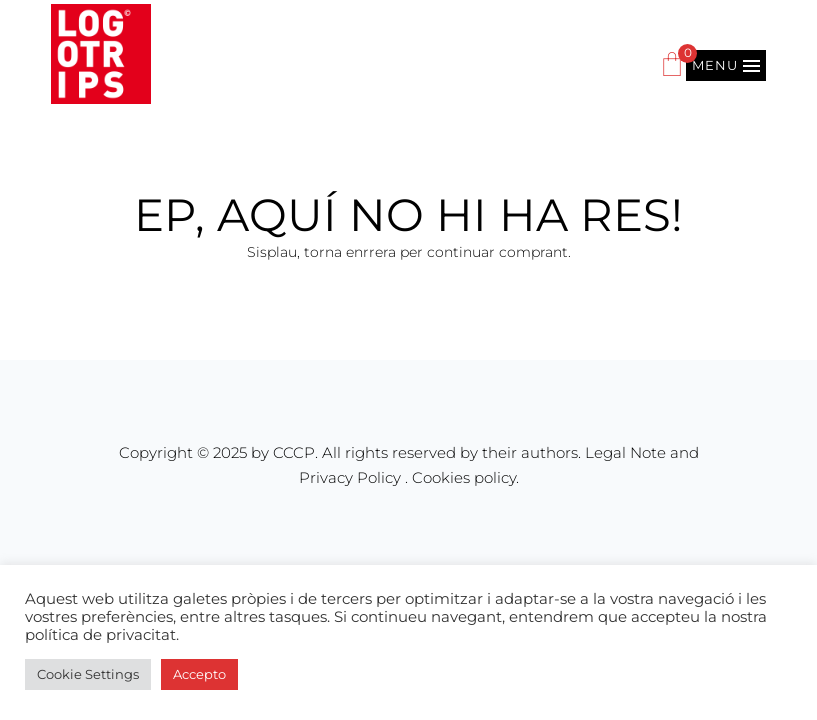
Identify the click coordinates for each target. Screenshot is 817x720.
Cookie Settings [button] (88, 674)
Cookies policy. (465, 477)
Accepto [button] (199, 674)
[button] (726, 65)
